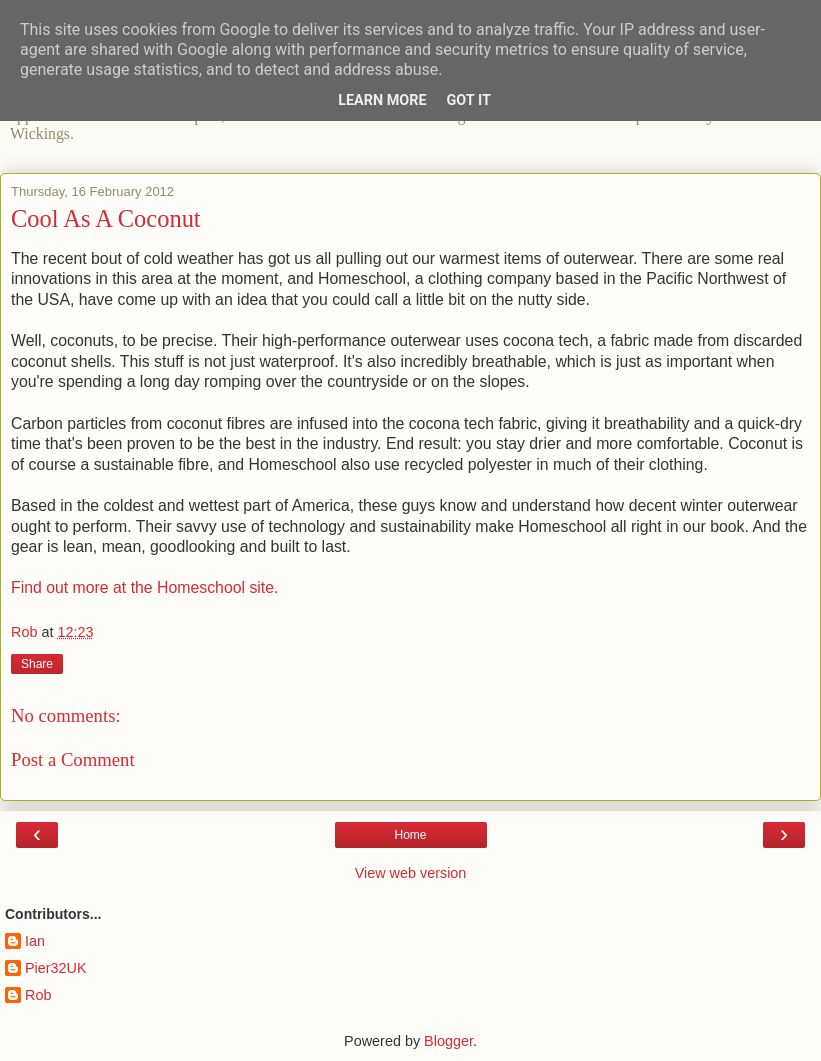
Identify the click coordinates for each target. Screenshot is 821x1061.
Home (410, 835)
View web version (411, 873)
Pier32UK (56, 968)
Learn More (382, 100)
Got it (469, 100)
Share (37, 664)
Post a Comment (73, 759)
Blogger (448, 1041)
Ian (35, 941)
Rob (38, 995)
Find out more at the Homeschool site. (144, 587)
